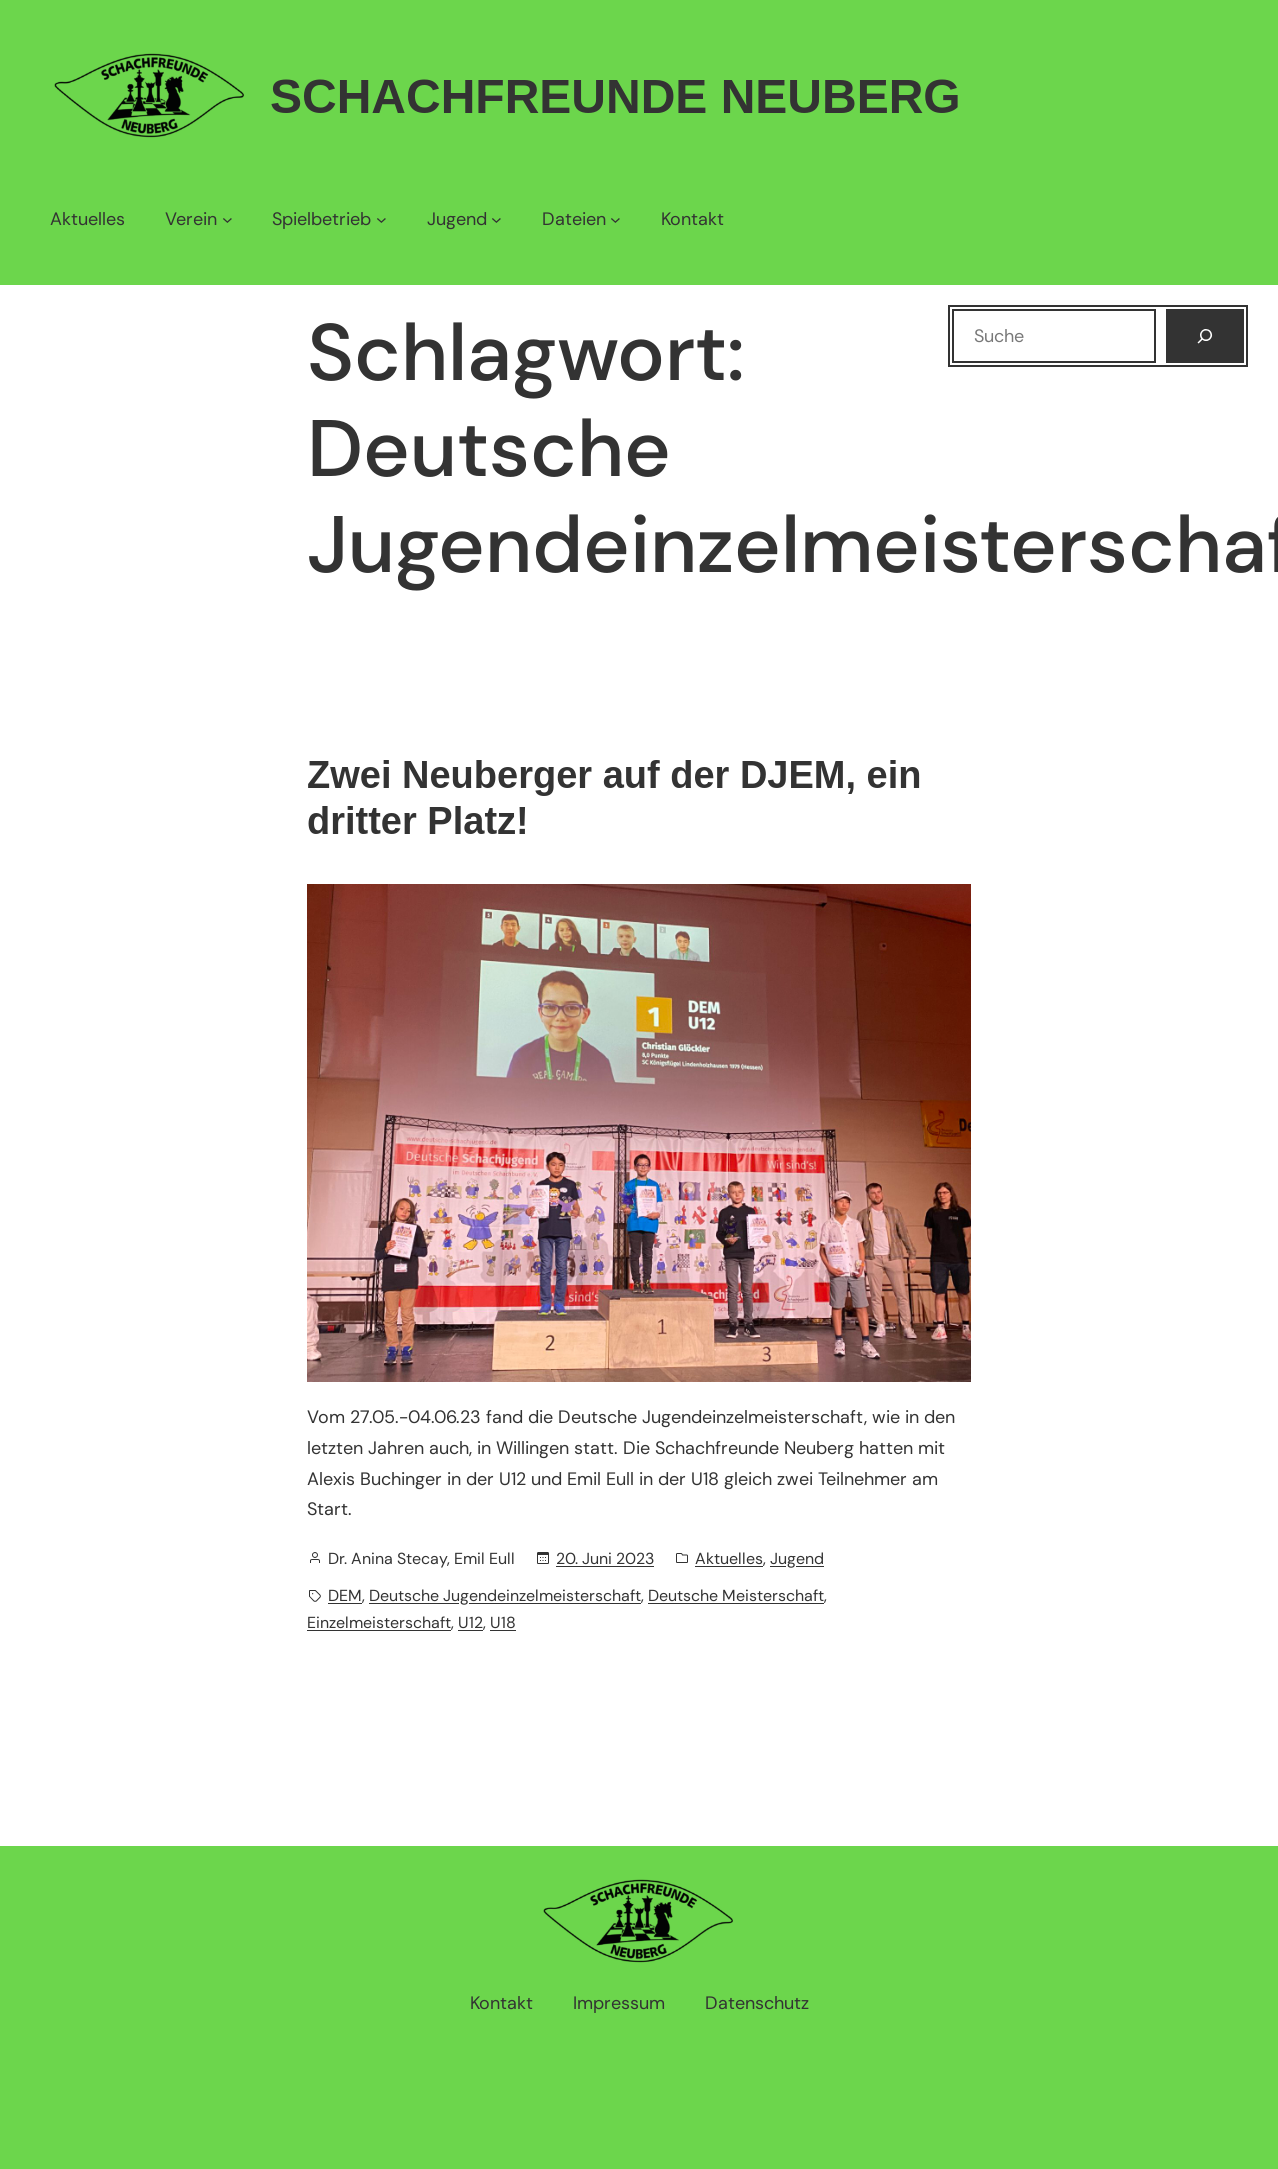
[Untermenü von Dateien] (581, 219)
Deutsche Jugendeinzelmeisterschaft (505, 1595)
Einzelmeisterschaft (379, 1622)
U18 (503, 1622)
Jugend (797, 1558)
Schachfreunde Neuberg (615, 96)
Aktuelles (729, 1558)
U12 (470, 1622)
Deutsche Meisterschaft (736, 1595)
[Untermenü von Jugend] (464, 219)
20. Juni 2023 (605, 1558)
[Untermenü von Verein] (198, 219)
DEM (345, 1595)
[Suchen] (1205, 336)
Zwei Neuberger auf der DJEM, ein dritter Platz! (614, 798)
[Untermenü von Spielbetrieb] (329, 219)
